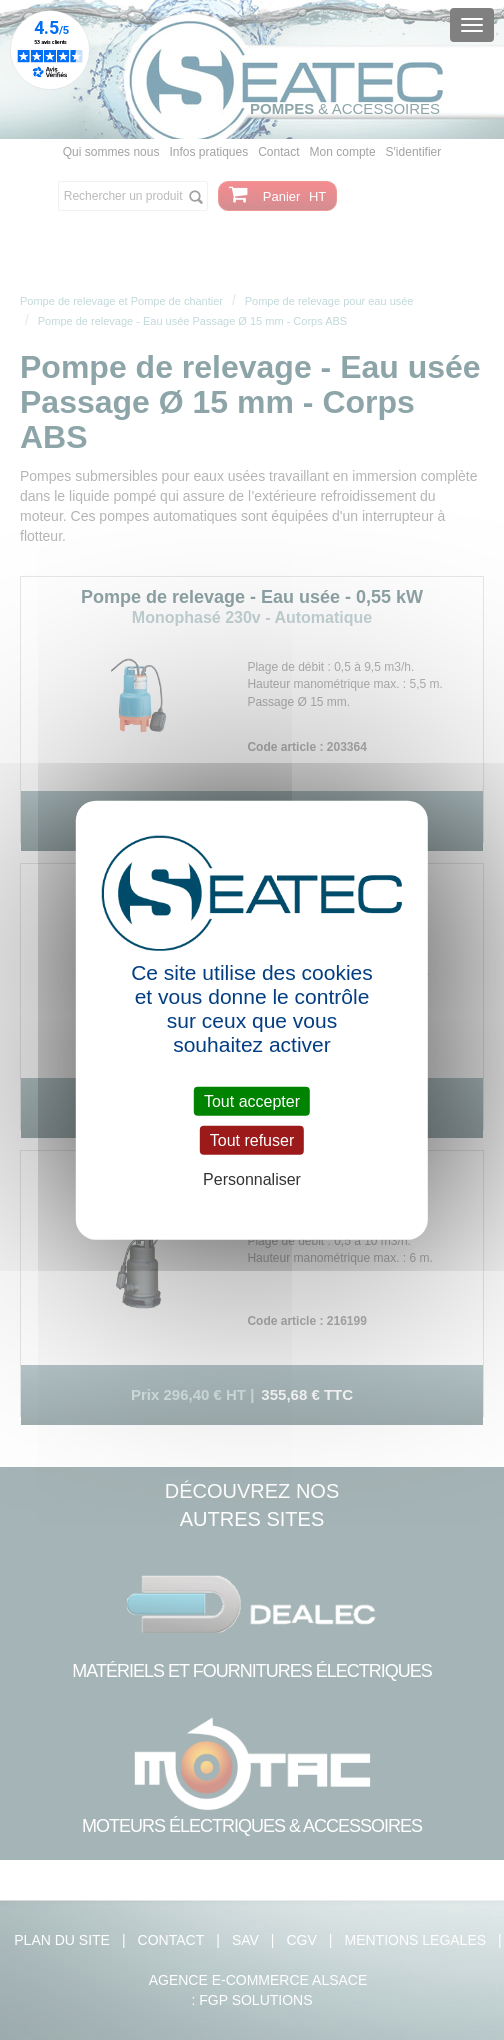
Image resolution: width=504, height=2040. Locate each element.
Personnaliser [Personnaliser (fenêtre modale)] (252, 1179)
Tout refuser (252, 1140)
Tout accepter (252, 1101)
